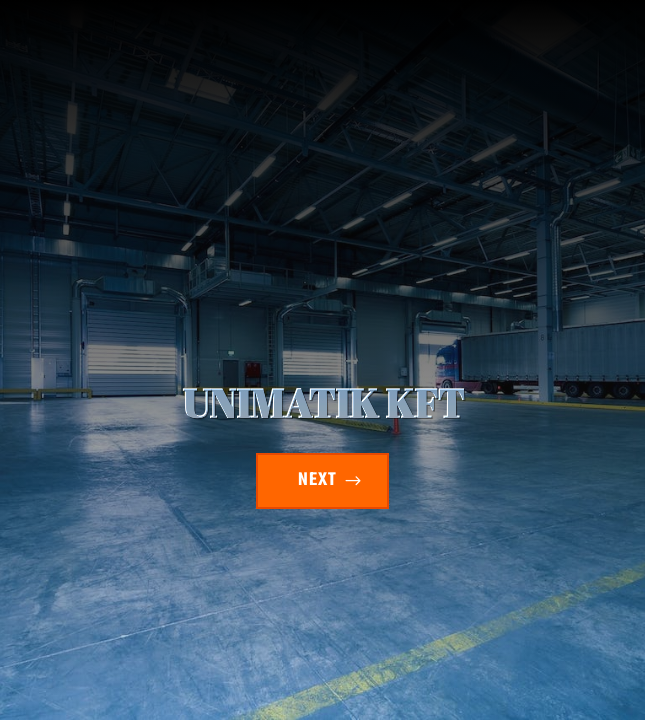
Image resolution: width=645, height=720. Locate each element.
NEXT (317, 480)
